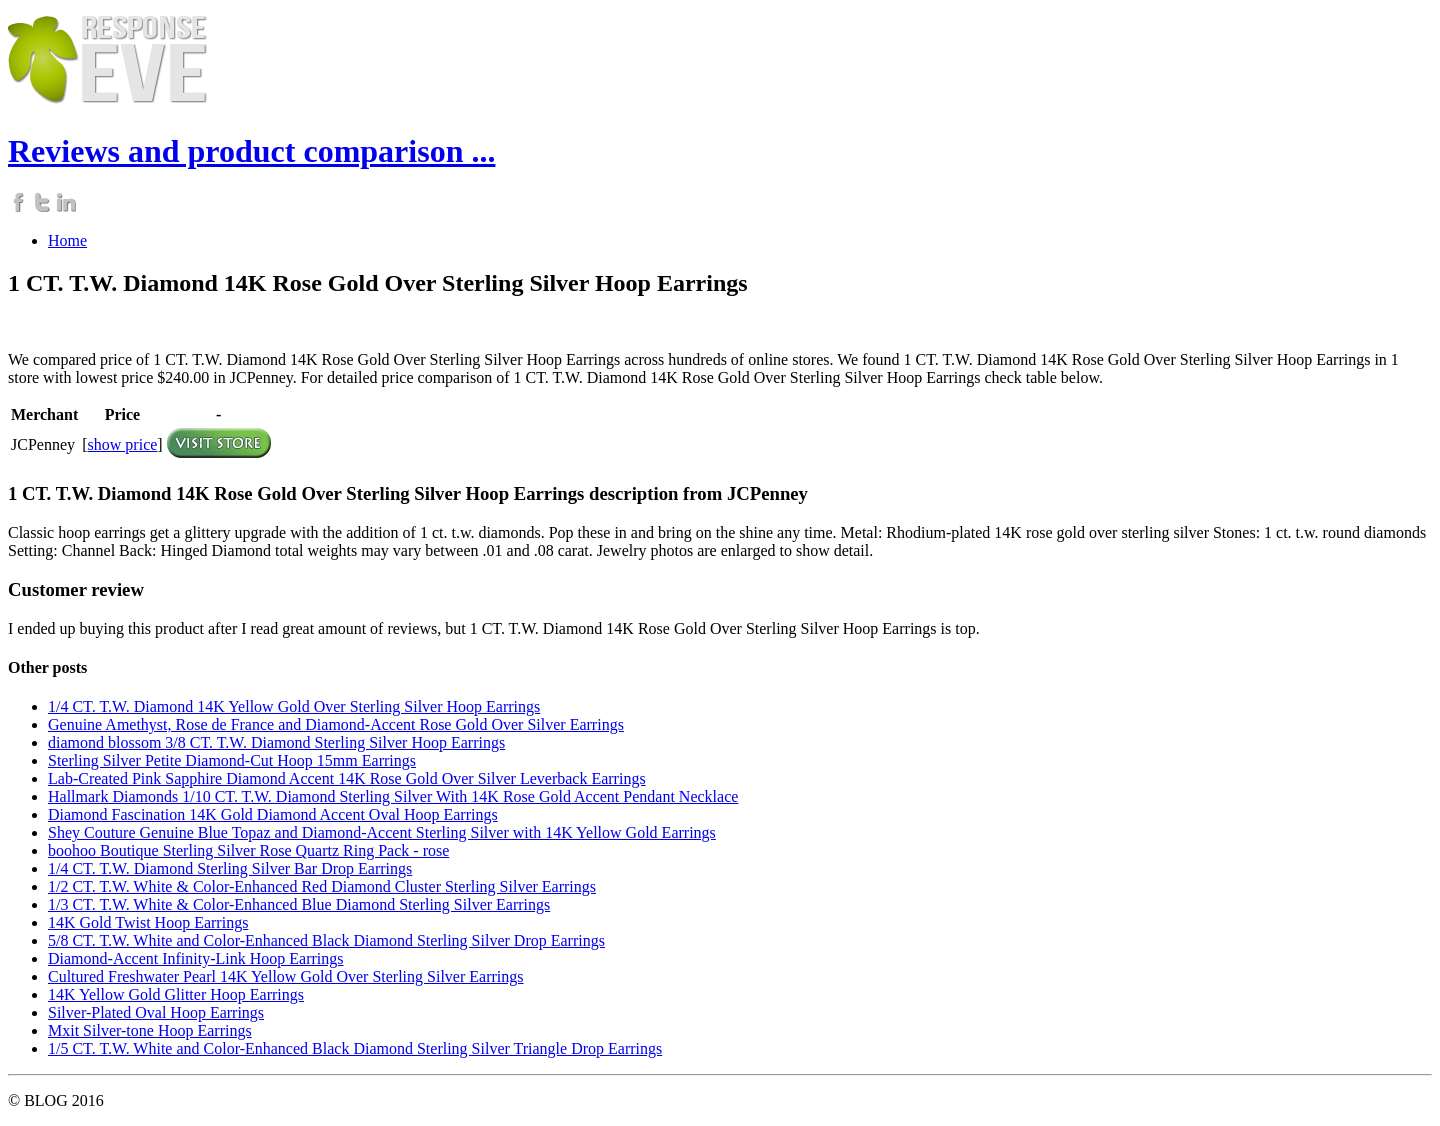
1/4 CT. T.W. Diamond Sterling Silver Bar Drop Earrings (230, 868)
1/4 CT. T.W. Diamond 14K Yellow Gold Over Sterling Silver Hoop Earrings (294, 706)
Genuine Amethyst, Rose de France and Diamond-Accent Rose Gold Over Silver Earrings (336, 724)
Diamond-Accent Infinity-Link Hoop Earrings (195, 958)
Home (67, 240)
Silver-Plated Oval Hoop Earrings (156, 1012)
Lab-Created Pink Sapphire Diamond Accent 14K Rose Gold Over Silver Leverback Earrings (347, 778)
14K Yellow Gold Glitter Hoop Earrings (176, 994)
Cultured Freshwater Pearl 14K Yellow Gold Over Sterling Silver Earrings (285, 976)
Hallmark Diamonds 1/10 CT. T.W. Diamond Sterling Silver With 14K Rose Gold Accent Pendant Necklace (393, 796)
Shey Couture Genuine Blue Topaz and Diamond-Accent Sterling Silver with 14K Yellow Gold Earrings (382, 832)
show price (123, 444)
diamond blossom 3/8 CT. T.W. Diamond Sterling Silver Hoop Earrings (276, 742)
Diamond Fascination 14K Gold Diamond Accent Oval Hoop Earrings (273, 814)
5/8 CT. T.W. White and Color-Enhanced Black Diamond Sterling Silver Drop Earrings (326, 940)
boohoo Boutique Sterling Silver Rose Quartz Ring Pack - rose (248, 850)
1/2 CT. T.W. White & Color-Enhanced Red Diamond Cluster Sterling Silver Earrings (322, 886)
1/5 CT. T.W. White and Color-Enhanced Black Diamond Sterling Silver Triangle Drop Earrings (355, 1048)
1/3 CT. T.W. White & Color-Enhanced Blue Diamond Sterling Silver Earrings (299, 904)
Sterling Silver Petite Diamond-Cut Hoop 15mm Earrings (232, 760)
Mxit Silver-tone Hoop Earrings (150, 1030)
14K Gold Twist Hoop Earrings (148, 922)
